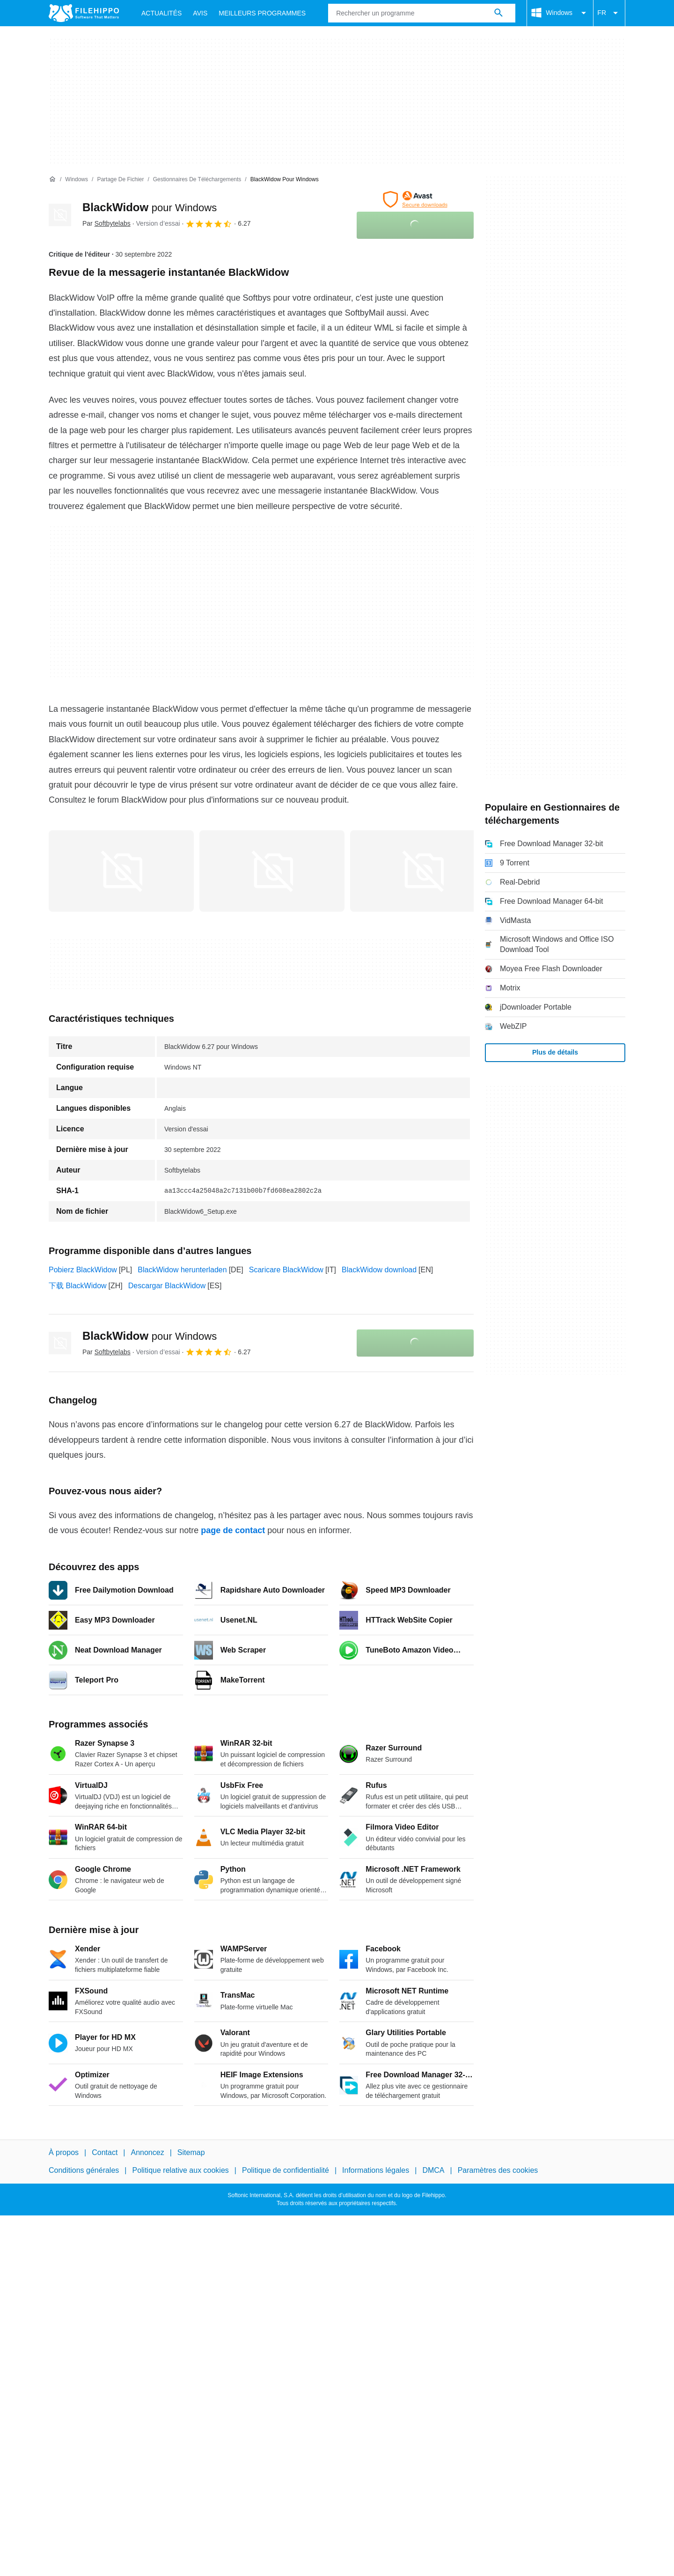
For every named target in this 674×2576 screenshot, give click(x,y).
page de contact (233, 1530)
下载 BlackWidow (78, 1286)
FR (609, 13)
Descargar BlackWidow (166, 1286)
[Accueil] (52, 179)
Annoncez (147, 2152)
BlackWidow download (379, 1270)
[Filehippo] (84, 13)
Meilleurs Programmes (262, 13)
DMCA (433, 2170)
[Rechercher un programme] (498, 13)
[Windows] (76, 180)
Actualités (161, 13)
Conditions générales (84, 2170)
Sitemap (191, 2152)
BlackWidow (149, 207)
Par (106, 223)
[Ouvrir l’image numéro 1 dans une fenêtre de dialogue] (271, 871)
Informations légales (375, 2170)
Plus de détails (555, 1052)
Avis (200, 13)
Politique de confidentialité (285, 2170)
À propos (64, 2152)
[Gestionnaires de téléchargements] (197, 180)
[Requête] (421, 13)
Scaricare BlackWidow (286, 1270)
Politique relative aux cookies (180, 2170)
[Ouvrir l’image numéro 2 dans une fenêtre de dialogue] (422, 871)
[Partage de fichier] (120, 180)
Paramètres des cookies (498, 2170)
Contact (104, 2152)
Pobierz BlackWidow (83, 1270)
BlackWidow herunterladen (182, 1270)
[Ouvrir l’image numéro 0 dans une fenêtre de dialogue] (121, 871)
